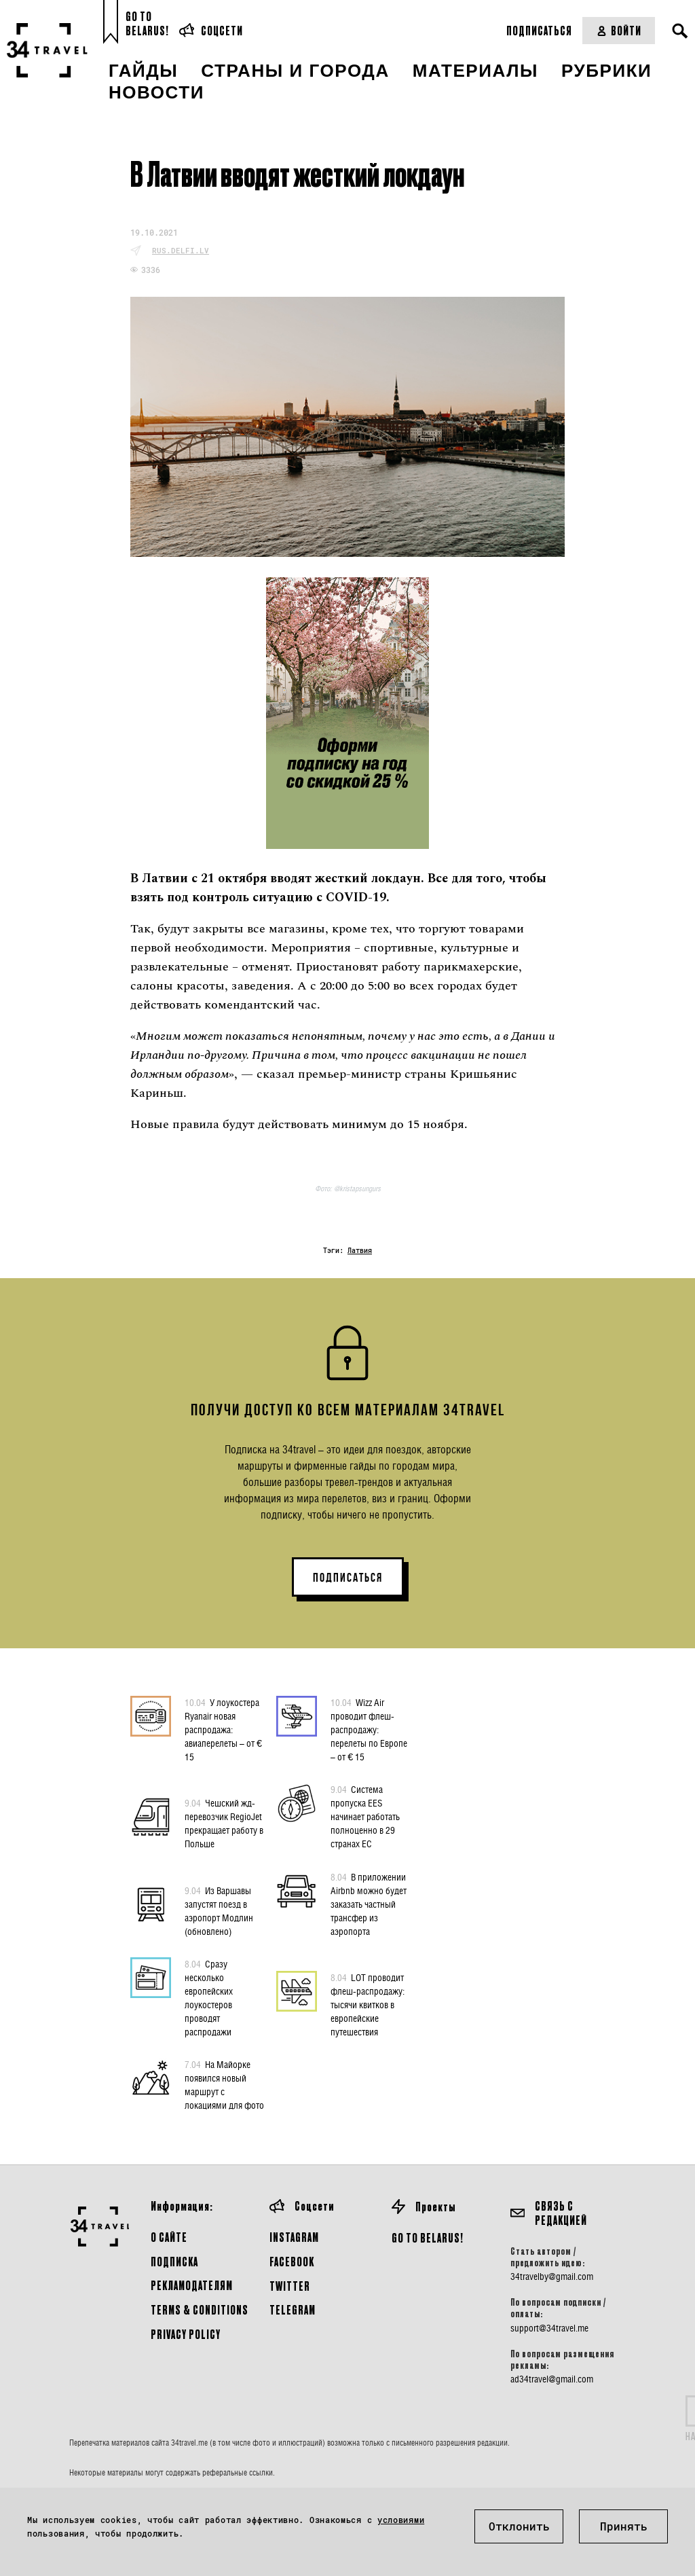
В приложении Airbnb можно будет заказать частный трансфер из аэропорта (369, 1903)
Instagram (294, 2237)
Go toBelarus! (147, 23)
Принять (623, 2526)
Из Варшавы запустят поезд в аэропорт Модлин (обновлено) (219, 1910)
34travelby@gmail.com (551, 2276)
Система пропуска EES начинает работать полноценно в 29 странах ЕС (365, 1816)
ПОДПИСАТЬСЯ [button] (348, 1577)
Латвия (360, 1250)
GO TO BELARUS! (428, 2237)
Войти (618, 30)
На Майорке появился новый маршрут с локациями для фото (224, 2084)
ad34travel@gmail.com (551, 2379)
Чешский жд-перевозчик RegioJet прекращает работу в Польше (224, 1822)
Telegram (292, 2309)
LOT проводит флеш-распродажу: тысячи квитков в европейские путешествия (368, 2004)
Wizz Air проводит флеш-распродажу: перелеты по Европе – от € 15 (369, 1729)
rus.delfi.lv (180, 250)
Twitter (289, 2285)
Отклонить (519, 2526)
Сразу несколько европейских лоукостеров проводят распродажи (209, 1997)
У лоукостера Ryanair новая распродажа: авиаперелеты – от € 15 (223, 1729)
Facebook (291, 2261)
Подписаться (539, 30)
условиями (400, 2519)
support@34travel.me (549, 2328)
